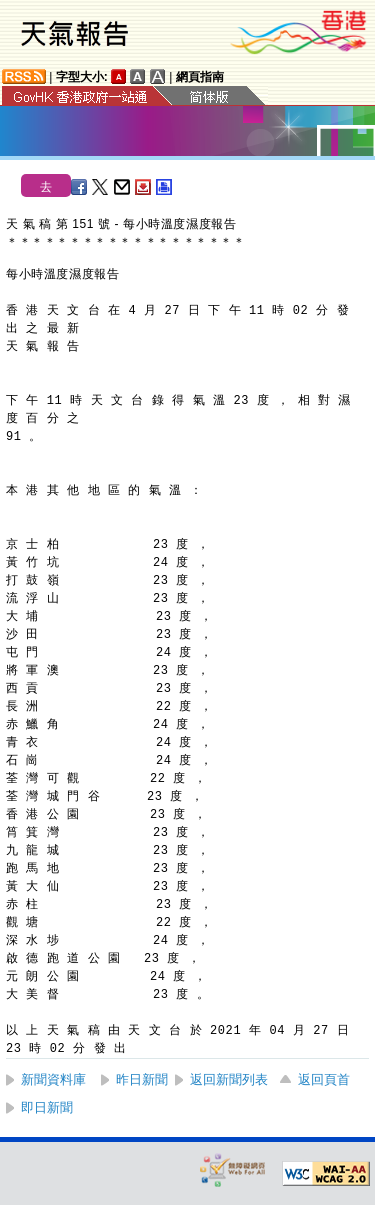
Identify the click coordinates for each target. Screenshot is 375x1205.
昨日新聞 (142, 1079)
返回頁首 (324, 1079)
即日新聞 (47, 1107)
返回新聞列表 (229, 1079)
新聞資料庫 (53, 1079)
